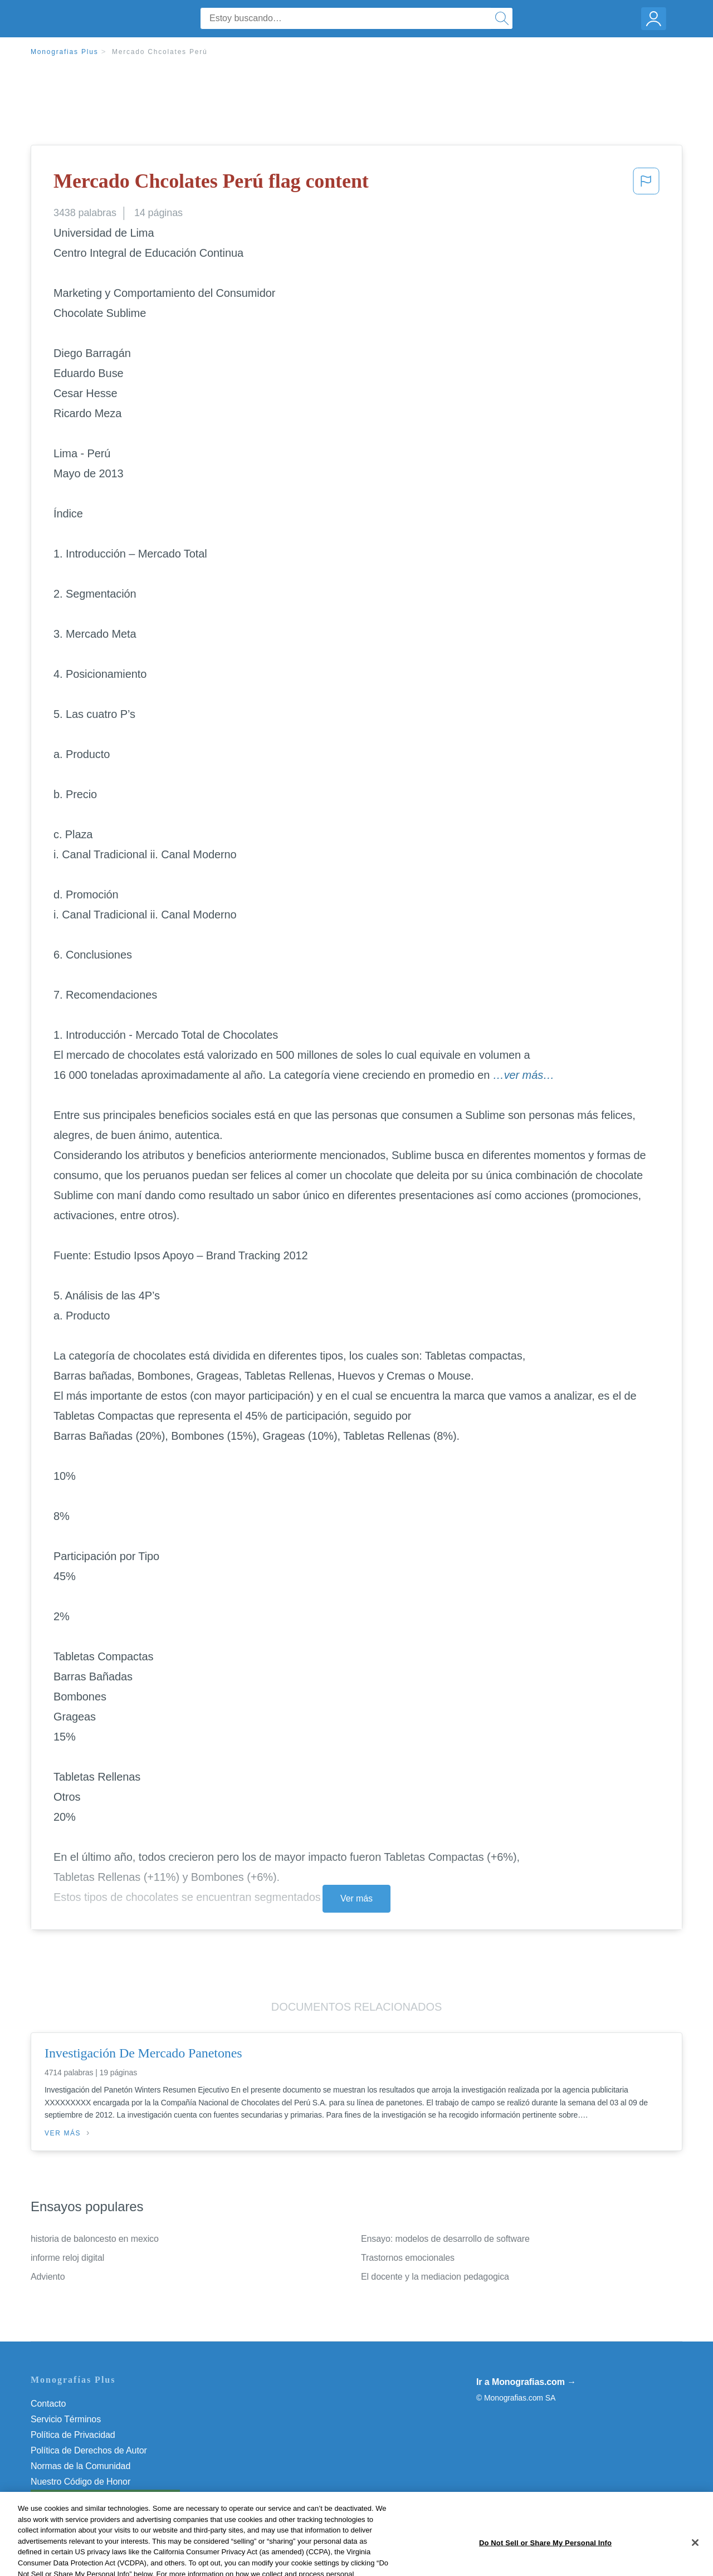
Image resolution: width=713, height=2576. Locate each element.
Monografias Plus (65, 52)
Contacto (48, 2403)
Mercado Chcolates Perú (160, 52)
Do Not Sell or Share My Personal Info (105, 2497)
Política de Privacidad (73, 2435)
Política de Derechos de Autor (89, 2450)
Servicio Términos (66, 2419)
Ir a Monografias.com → (526, 2382)
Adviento (48, 2276)
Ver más (356, 1898)
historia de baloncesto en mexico (95, 2238)
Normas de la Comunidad (80, 2466)
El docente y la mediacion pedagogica (435, 2276)
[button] (646, 184)
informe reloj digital (67, 2257)
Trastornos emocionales (408, 2257)
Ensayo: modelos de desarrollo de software (445, 2238)
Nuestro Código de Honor (80, 2481)
